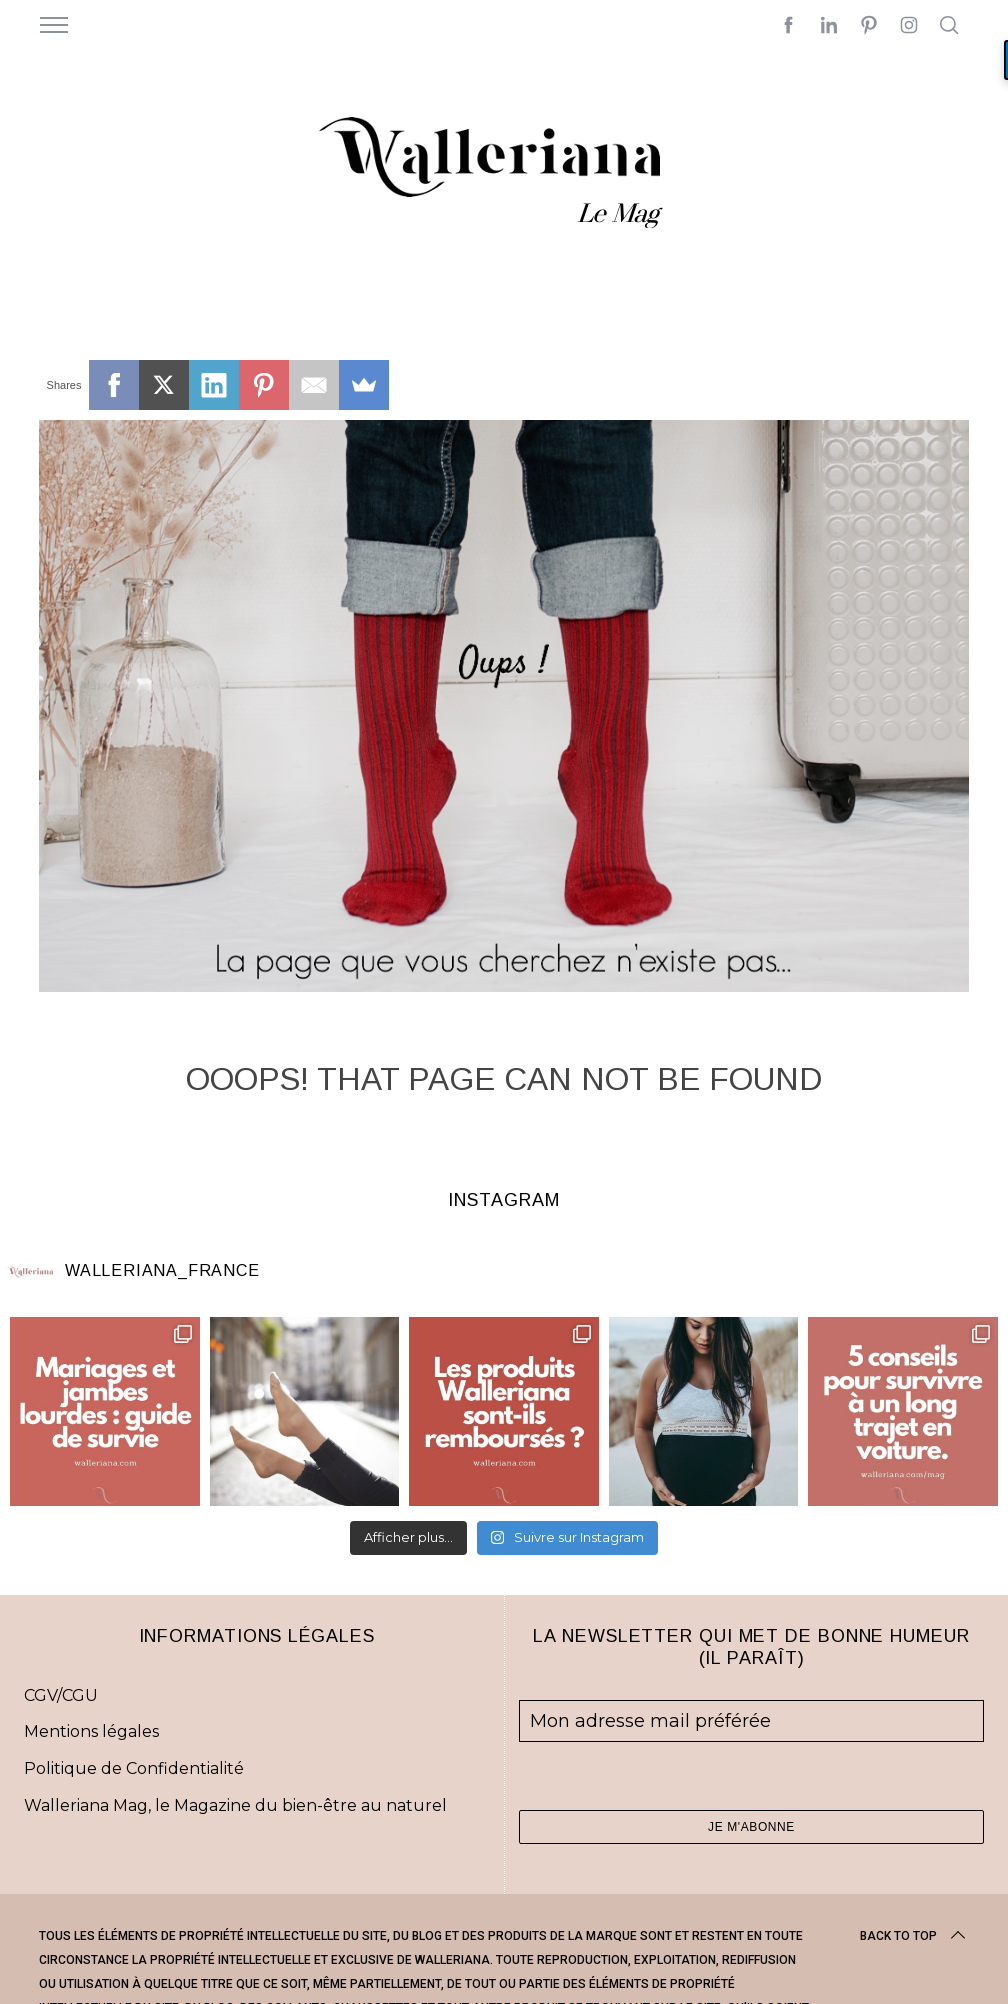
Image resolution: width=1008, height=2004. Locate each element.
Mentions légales (91, 1731)
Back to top (914, 1936)
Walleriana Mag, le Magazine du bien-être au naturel (235, 1805)
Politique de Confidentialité (134, 1768)
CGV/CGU (61, 1695)
